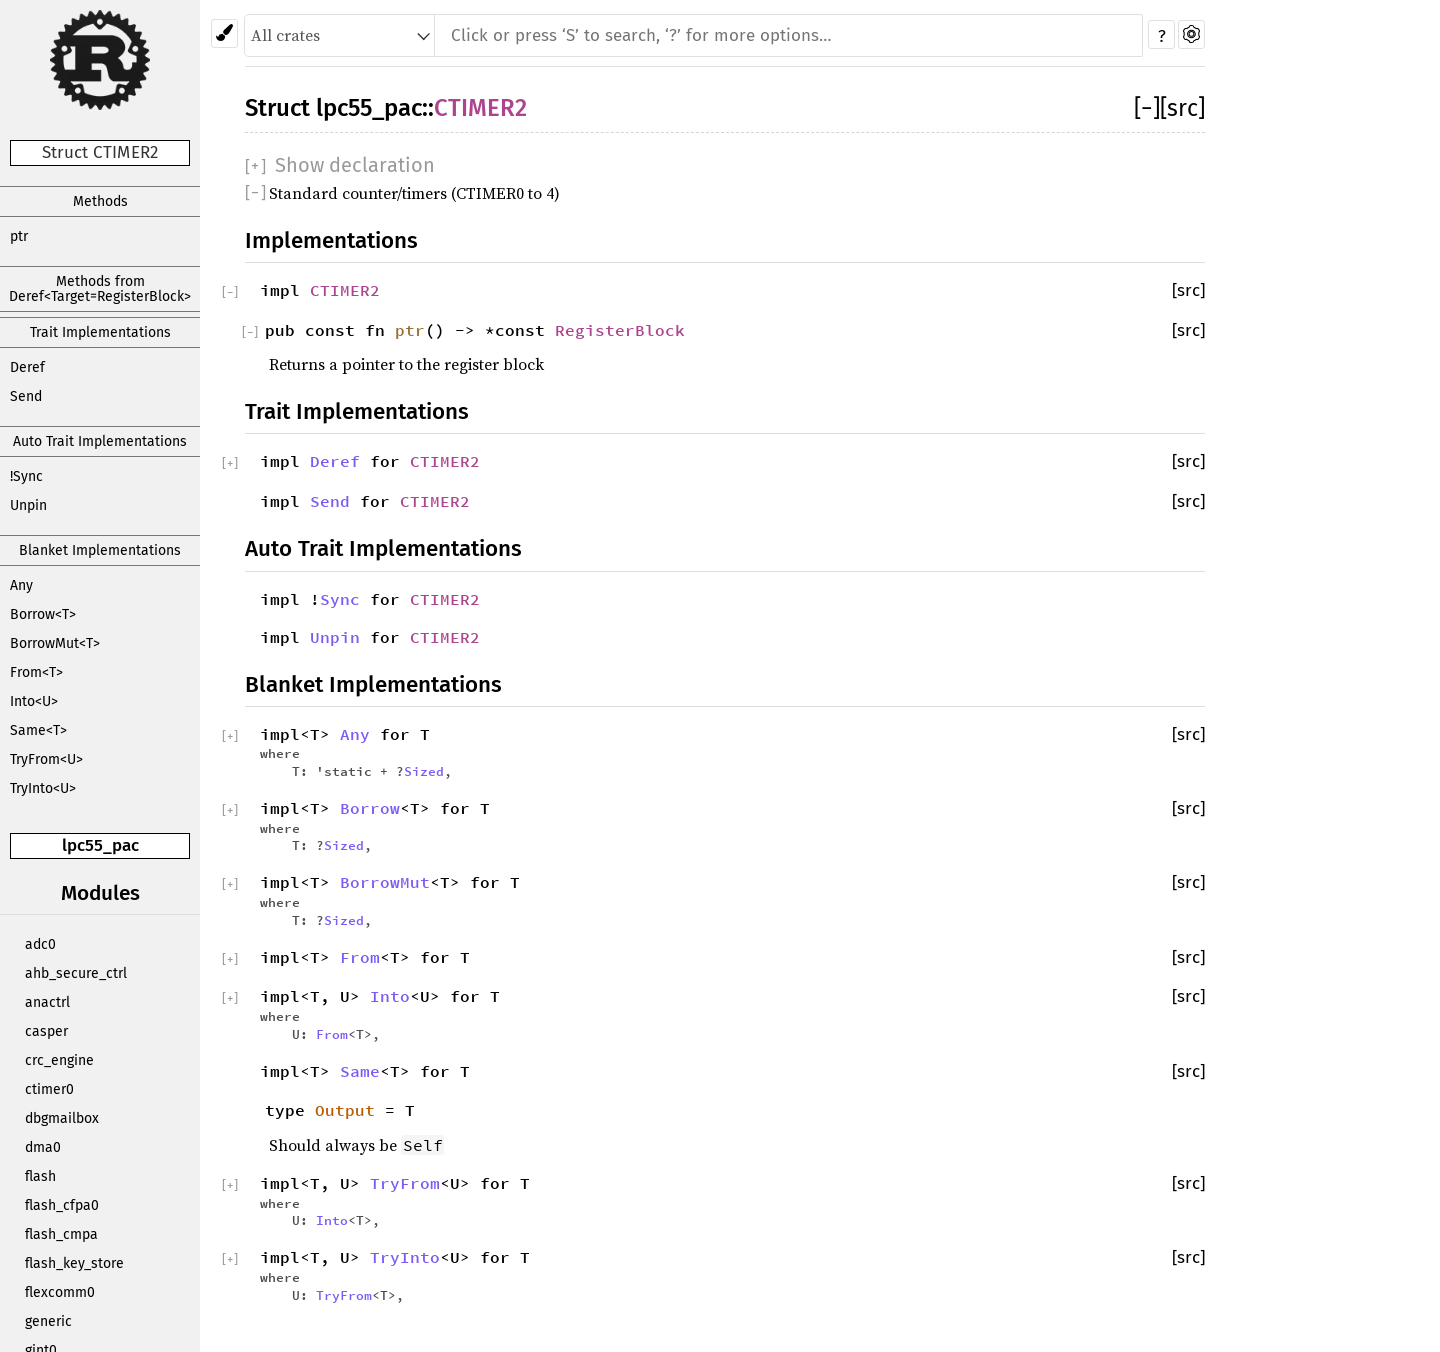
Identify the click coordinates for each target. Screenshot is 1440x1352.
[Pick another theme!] (224, 33)
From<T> (36, 672)
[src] (1182, 108)
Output (345, 1110)
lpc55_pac (100, 845)
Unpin (28, 505)
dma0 (43, 1147)
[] (1147, 108)
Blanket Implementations (100, 550)
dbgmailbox (62, 1118)
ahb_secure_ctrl (76, 973)
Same (360, 1071)
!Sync (26, 476)
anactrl (47, 1002)
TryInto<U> (43, 788)
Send (26, 396)
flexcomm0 (60, 1292)
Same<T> (38, 730)
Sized (424, 771)
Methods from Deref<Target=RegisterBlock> (100, 289)
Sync (340, 599)
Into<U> (34, 701)
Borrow (370, 808)
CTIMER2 (480, 108)
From (360, 957)
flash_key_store (74, 1263)
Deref (27, 367)
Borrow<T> (43, 614)
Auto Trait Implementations (100, 441)
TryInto (405, 1257)
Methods (100, 201)
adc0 (40, 944)
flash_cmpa (61, 1234)
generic (48, 1321)
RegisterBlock (620, 330)
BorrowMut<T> (55, 643)
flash (40, 1176)
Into (390, 996)
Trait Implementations (100, 332)
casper (46, 1031)
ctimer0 (49, 1089)
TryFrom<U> (46, 759)
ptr (19, 236)
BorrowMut (385, 882)
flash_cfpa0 (62, 1205)
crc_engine (59, 1060)
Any (21, 585)
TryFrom (405, 1183)
